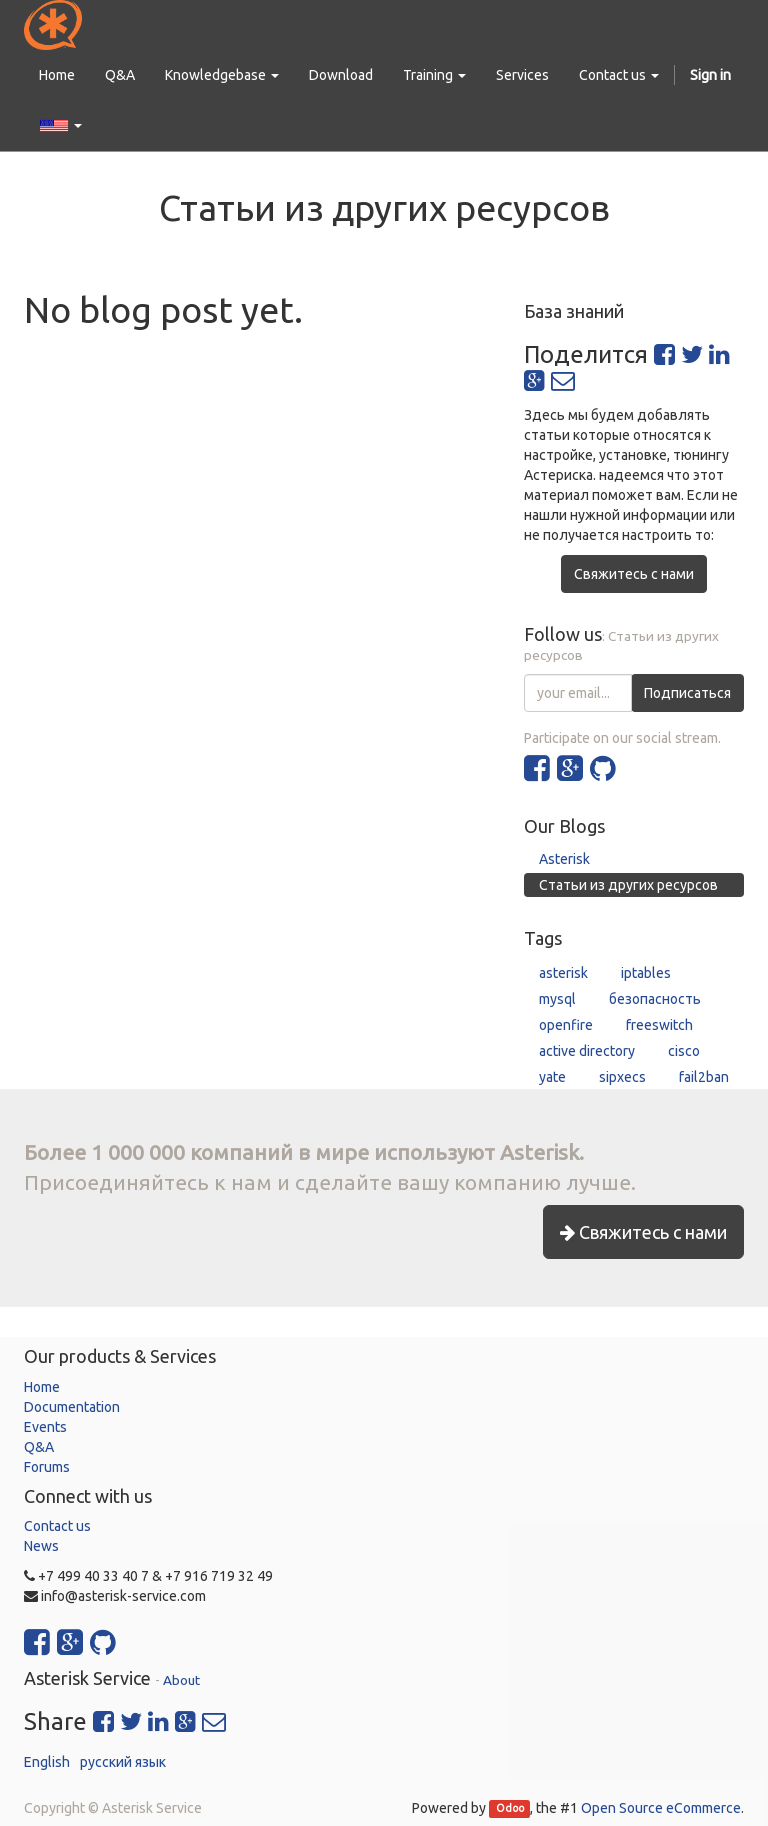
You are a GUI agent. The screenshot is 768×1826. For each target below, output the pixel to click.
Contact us (57, 1526)
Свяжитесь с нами (634, 574)
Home (42, 1387)
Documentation (72, 1407)
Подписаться (687, 693)
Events (45, 1427)
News (41, 1546)
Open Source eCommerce (661, 1808)
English (47, 1762)
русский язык (123, 1762)
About (181, 1680)
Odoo (510, 1809)
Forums (47, 1467)
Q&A (39, 1447)
